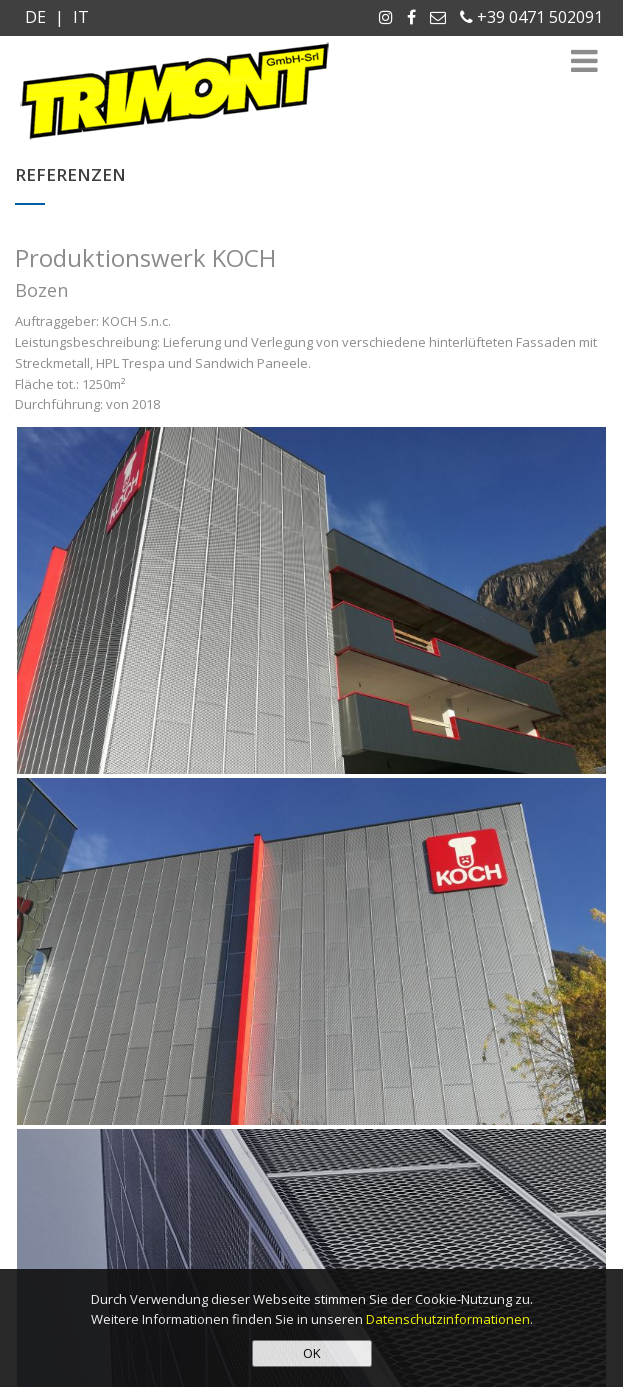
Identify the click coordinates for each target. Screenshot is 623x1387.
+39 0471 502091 (531, 17)
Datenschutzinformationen (448, 1319)
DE (37, 17)
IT (79, 17)
